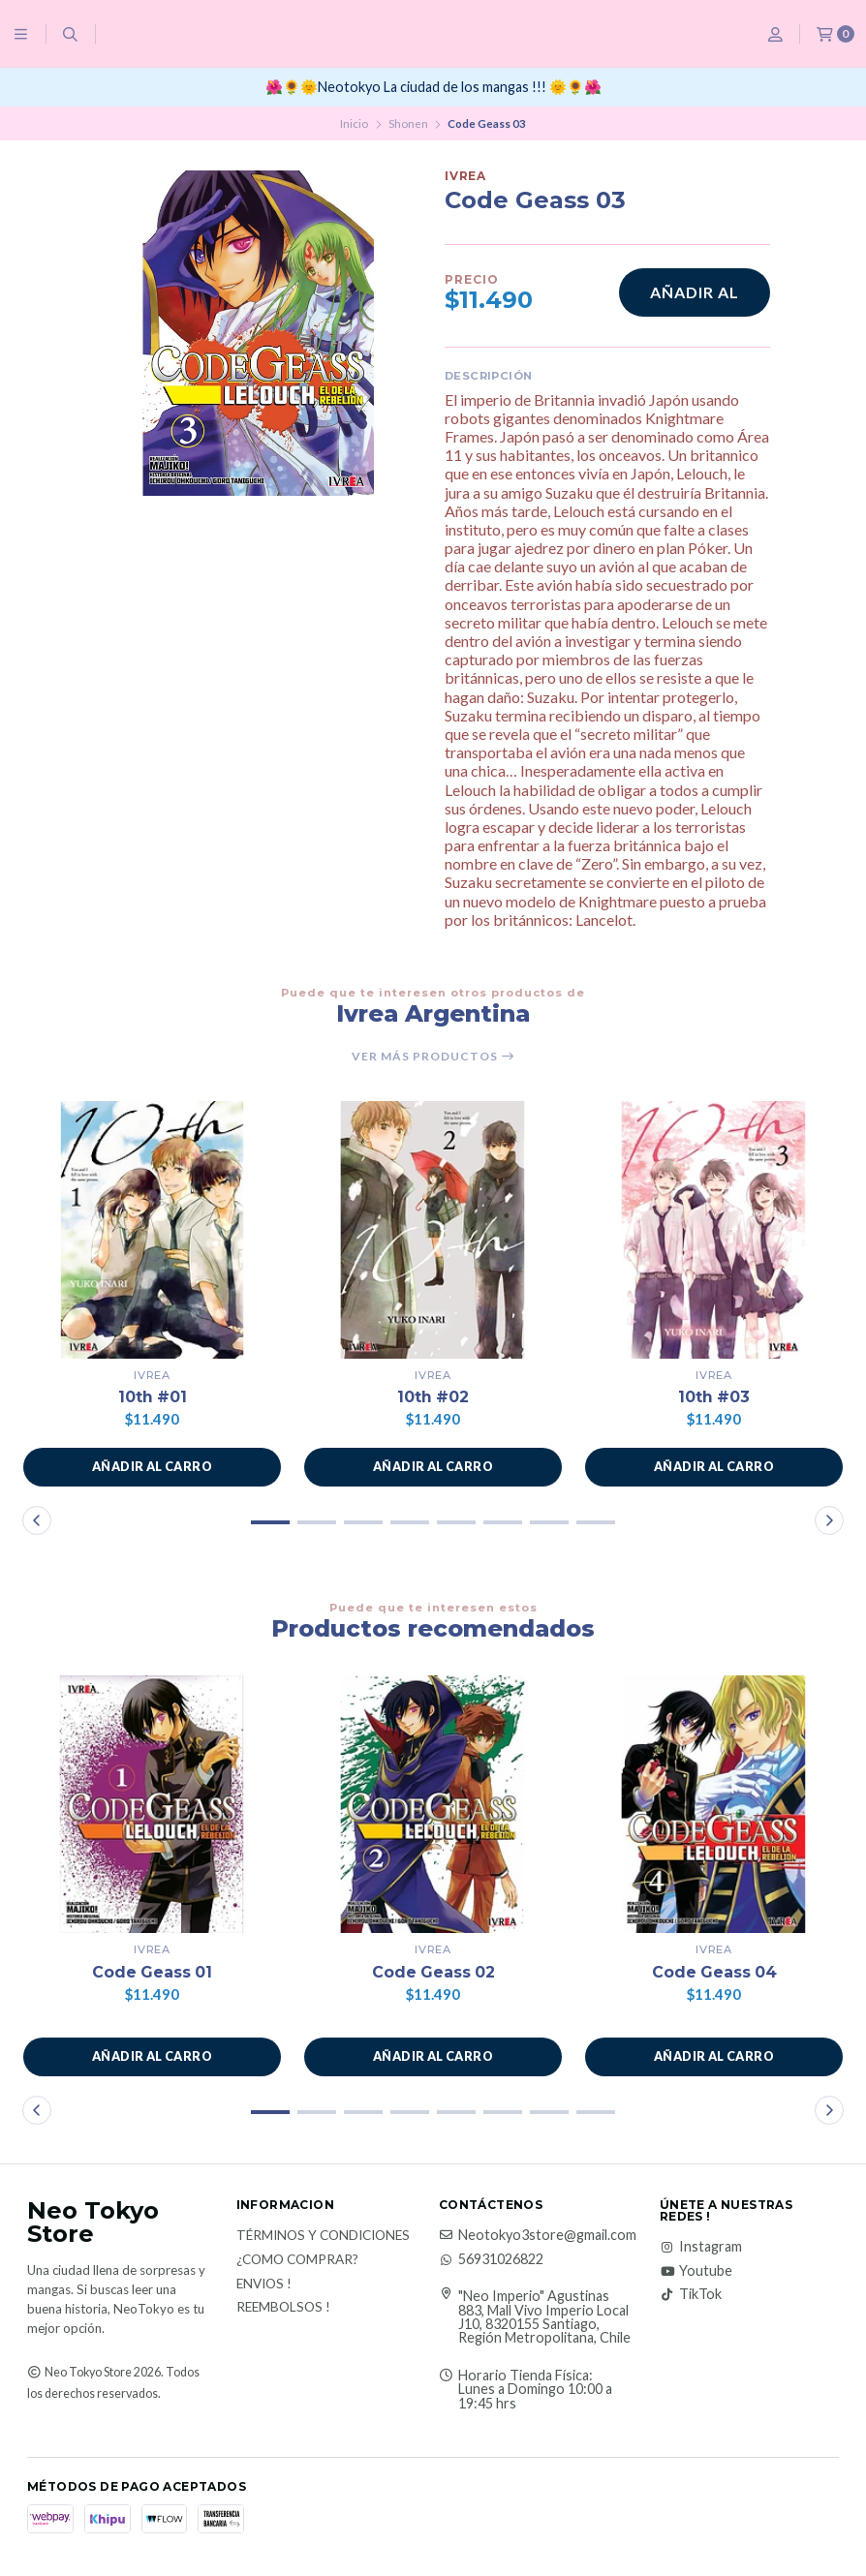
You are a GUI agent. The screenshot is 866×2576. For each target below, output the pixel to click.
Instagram (701, 2247)
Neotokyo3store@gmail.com (537, 2236)
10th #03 (714, 1397)
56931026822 (491, 2259)
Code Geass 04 (714, 1972)
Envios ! (264, 2284)
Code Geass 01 (152, 1972)
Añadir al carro (694, 300)
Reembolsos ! (283, 2308)
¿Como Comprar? (297, 2260)
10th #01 (152, 1397)
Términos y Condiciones (323, 2237)
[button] (152, 1467)
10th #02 (433, 1397)
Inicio (354, 123)
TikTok (691, 2294)
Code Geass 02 (433, 1972)
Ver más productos (433, 1056)
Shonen (408, 123)
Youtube (696, 2271)
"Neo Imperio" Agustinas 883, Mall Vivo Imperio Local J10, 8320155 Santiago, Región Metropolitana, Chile (544, 2317)
